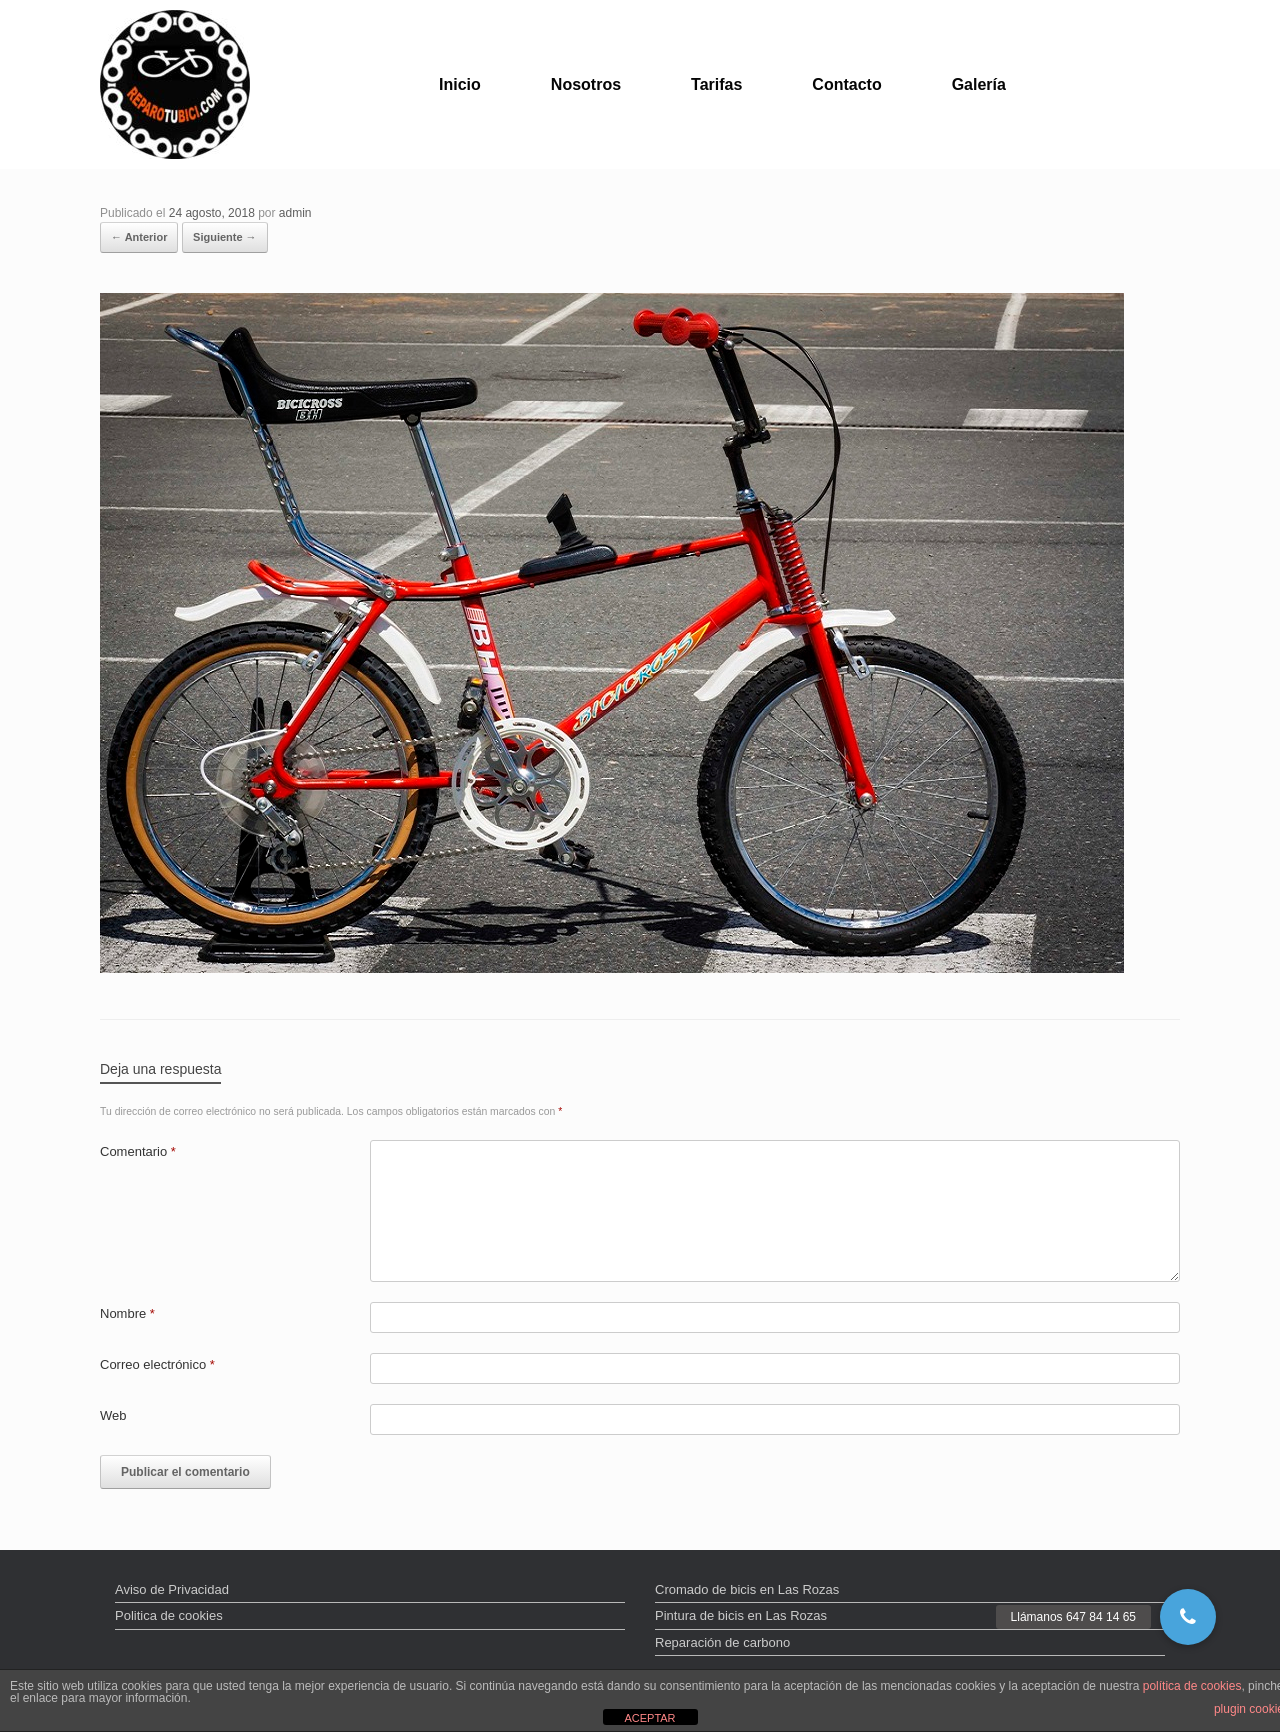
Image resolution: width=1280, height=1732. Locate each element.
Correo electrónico (157, 1364)
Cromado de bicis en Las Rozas (747, 1589)
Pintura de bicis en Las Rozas (741, 1615)
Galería (979, 84)
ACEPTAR (649, 1718)
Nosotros (586, 84)
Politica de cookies (169, 1615)
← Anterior (139, 237)
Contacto (846, 84)
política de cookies (1192, 1686)
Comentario (138, 1151)
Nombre (127, 1313)
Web (113, 1415)
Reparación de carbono (722, 1642)
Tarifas (716, 84)
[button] (1188, 1617)
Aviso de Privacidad (172, 1589)
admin (295, 213)
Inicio (460, 84)
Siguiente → (225, 237)
